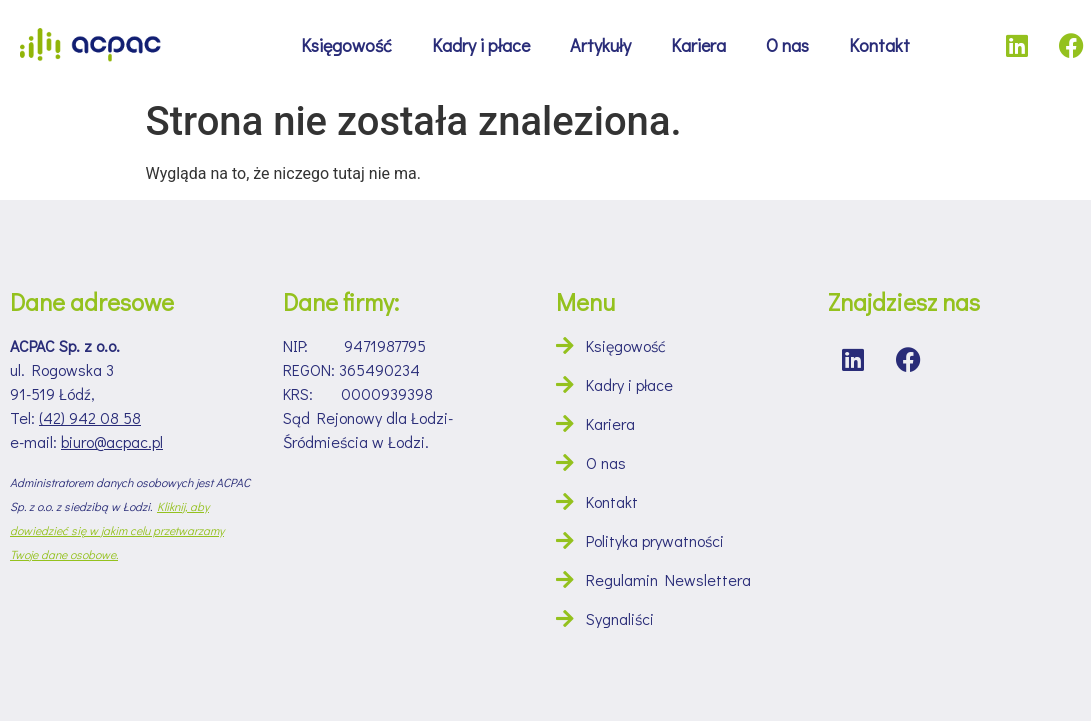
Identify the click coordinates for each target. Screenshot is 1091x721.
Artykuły (600, 45)
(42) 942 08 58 (90, 417)
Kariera (698, 45)
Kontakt (879, 45)
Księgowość (346, 45)
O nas (787, 45)
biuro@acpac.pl (112, 441)
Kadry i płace (481, 45)
